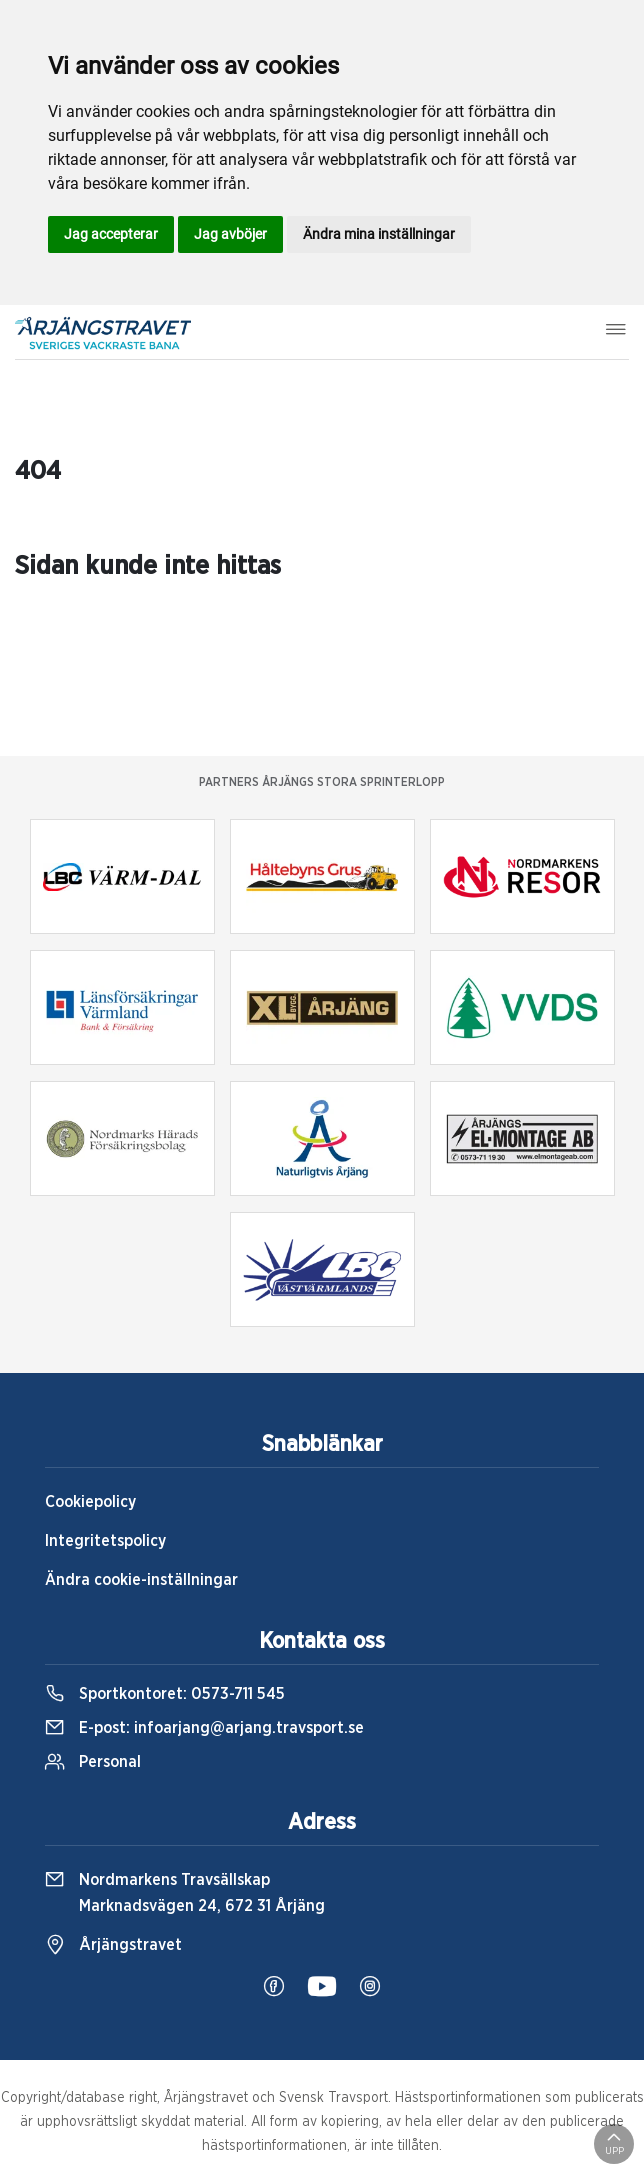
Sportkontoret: (165, 1694)
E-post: (204, 1728)
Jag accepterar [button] (111, 234)
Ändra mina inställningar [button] (379, 234)
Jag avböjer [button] (230, 234)
